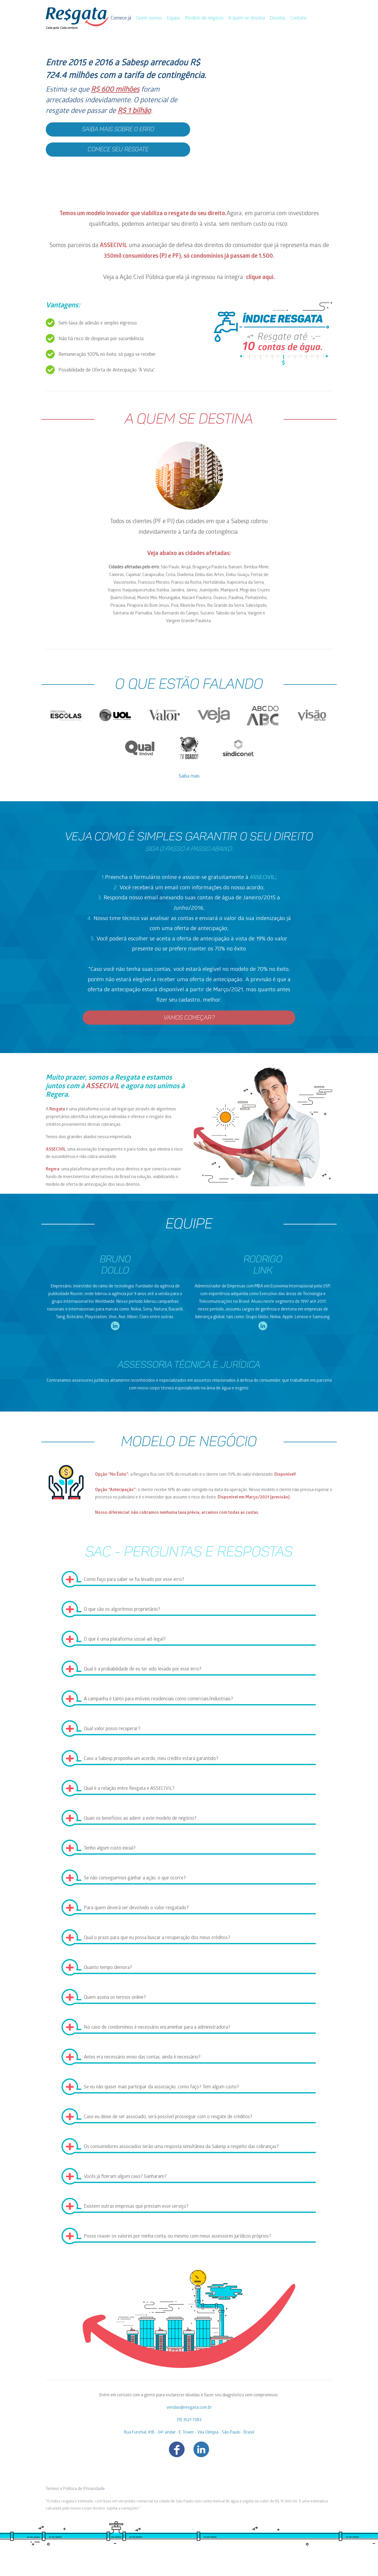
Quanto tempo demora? (108, 1968)
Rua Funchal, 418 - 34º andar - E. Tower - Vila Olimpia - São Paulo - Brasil (189, 2432)
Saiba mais (189, 776)
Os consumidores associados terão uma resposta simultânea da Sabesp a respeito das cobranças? (181, 2147)
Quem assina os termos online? (115, 1998)
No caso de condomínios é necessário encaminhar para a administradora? (157, 2027)
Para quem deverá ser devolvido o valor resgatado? (136, 1908)
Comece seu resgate (117, 149)
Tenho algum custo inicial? (110, 1848)
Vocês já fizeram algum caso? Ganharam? (125, 2177)
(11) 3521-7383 (189, 2420)
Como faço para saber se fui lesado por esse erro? (134, 1580)
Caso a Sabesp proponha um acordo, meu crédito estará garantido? (151, 1759)
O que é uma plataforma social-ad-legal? (125, 1639)
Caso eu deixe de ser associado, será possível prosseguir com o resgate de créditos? (168, 2117)
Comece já (122, 18)
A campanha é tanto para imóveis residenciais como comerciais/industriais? (158, 1699)
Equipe (173, 18)
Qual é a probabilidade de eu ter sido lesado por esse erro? (142, 1669)
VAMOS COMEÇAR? (189, 1017)
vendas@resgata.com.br (189, 2407)
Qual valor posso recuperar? (112, 1729)
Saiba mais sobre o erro (118, 129)
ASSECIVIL (113, 245)
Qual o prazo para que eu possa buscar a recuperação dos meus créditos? (157, 1938)
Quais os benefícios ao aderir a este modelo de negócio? (140, 1818)
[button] (189, 114)
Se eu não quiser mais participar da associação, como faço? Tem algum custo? (161, 2087)
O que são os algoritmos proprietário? (122, 1610)
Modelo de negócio (204, 18)
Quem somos (149, 18)
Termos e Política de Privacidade (75, 2489)
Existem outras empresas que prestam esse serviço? (136, 2207)
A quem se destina (246, 18)
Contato (298, 18)
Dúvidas (278, 18)
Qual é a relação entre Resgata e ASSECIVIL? (129, 1789)
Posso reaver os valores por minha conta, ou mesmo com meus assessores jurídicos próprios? (177, 2236)
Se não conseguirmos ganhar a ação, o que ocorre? (135, 1878)
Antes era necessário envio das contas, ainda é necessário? (142, 2057)
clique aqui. (260, 277)
